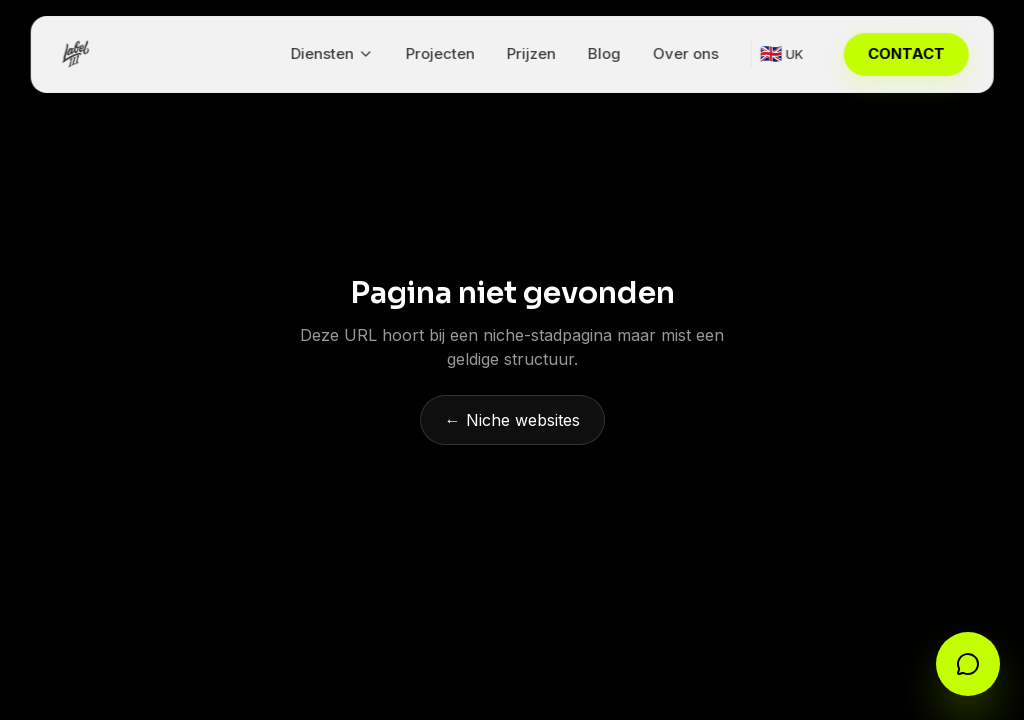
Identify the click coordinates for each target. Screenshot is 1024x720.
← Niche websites (512, 420)
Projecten (439, 53)
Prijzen (530, 53)
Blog (603, 53)
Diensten (331, 53)
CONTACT (905, 53)
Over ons (685, 53)
